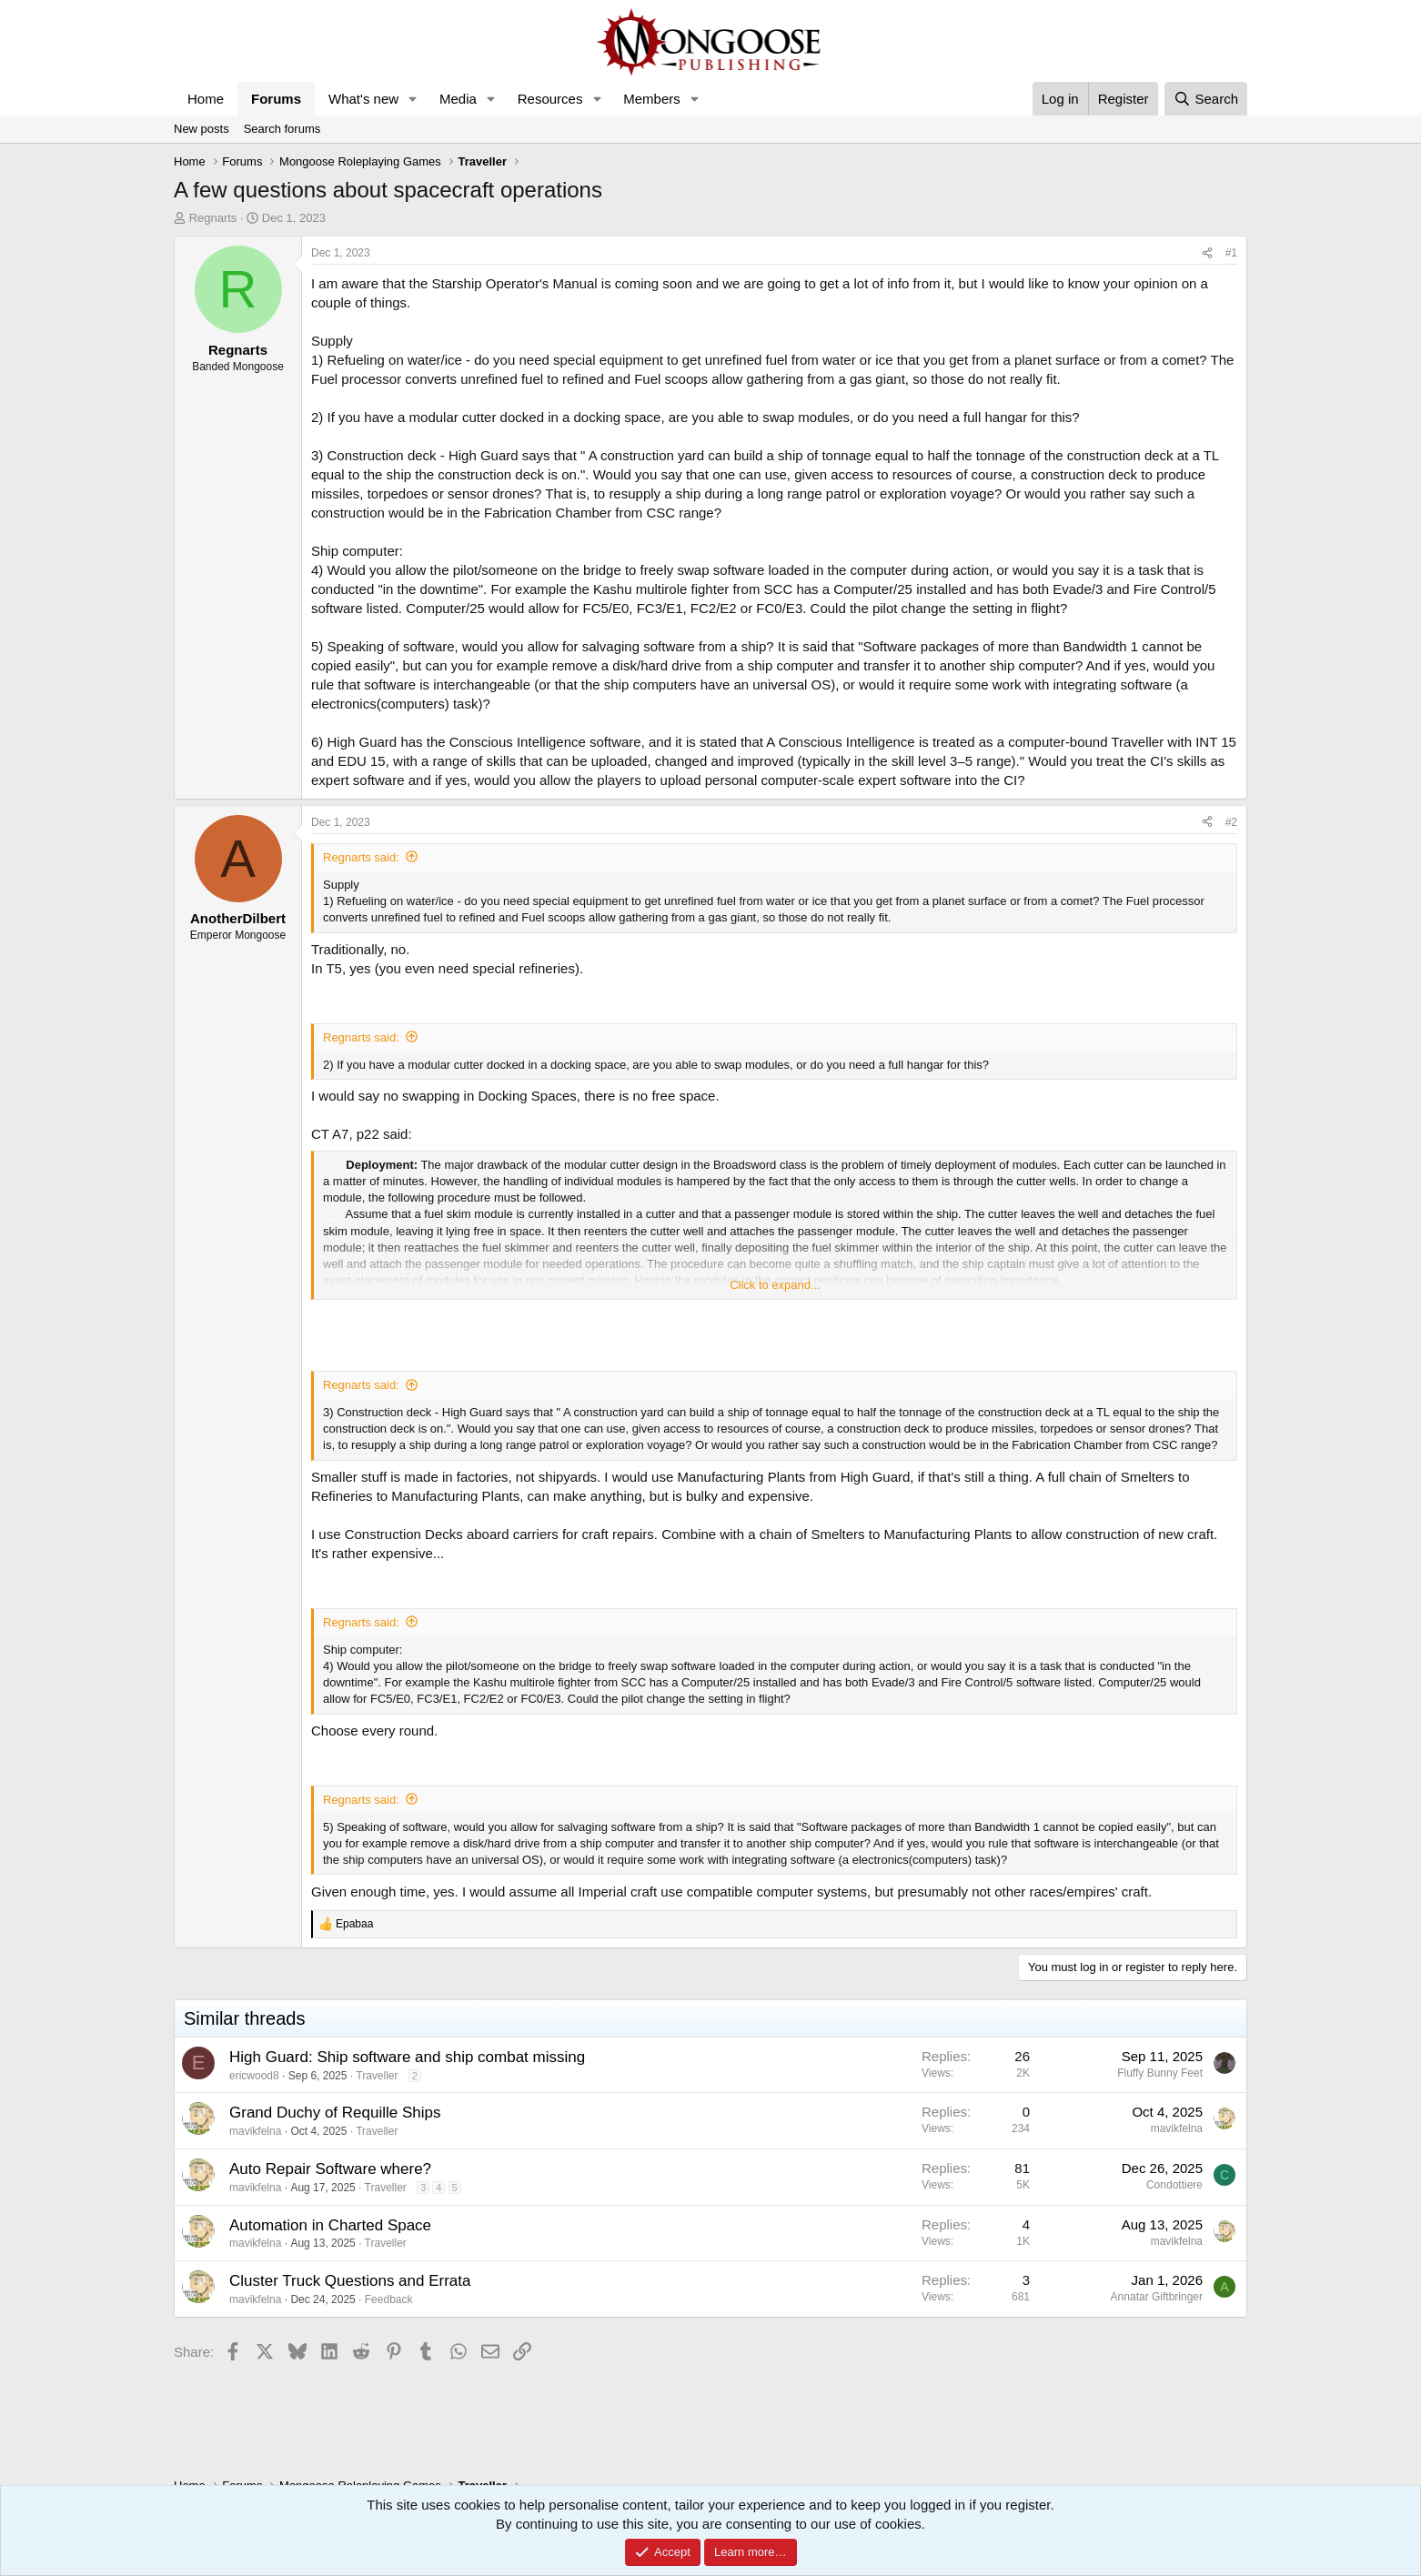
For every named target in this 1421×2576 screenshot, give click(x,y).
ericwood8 (254, 2075)
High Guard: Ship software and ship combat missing (407, 2057)
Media (458, 98)
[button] (413, 99)
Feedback (389, 2299)
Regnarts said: (361, 857)
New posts (201, 129)
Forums (276, 98)
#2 (1231, 822)
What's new (363, 98)
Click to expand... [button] (775, 1285)
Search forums (282, 129)
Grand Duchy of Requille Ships (334, 2112)
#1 (1231, 253)
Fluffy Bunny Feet (1160, 2073)
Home (205, 98)
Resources (550, 98)
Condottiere (1174, 2185)
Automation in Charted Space (330, 2225)
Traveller (377, 2075)
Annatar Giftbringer (1157, 2296)
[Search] (1205, 99)
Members (651, 98)
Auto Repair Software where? (330, 2169)
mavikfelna (255, 2131)
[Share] (1207, 253)
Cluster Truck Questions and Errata (350, 2280)
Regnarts (213, 218)
